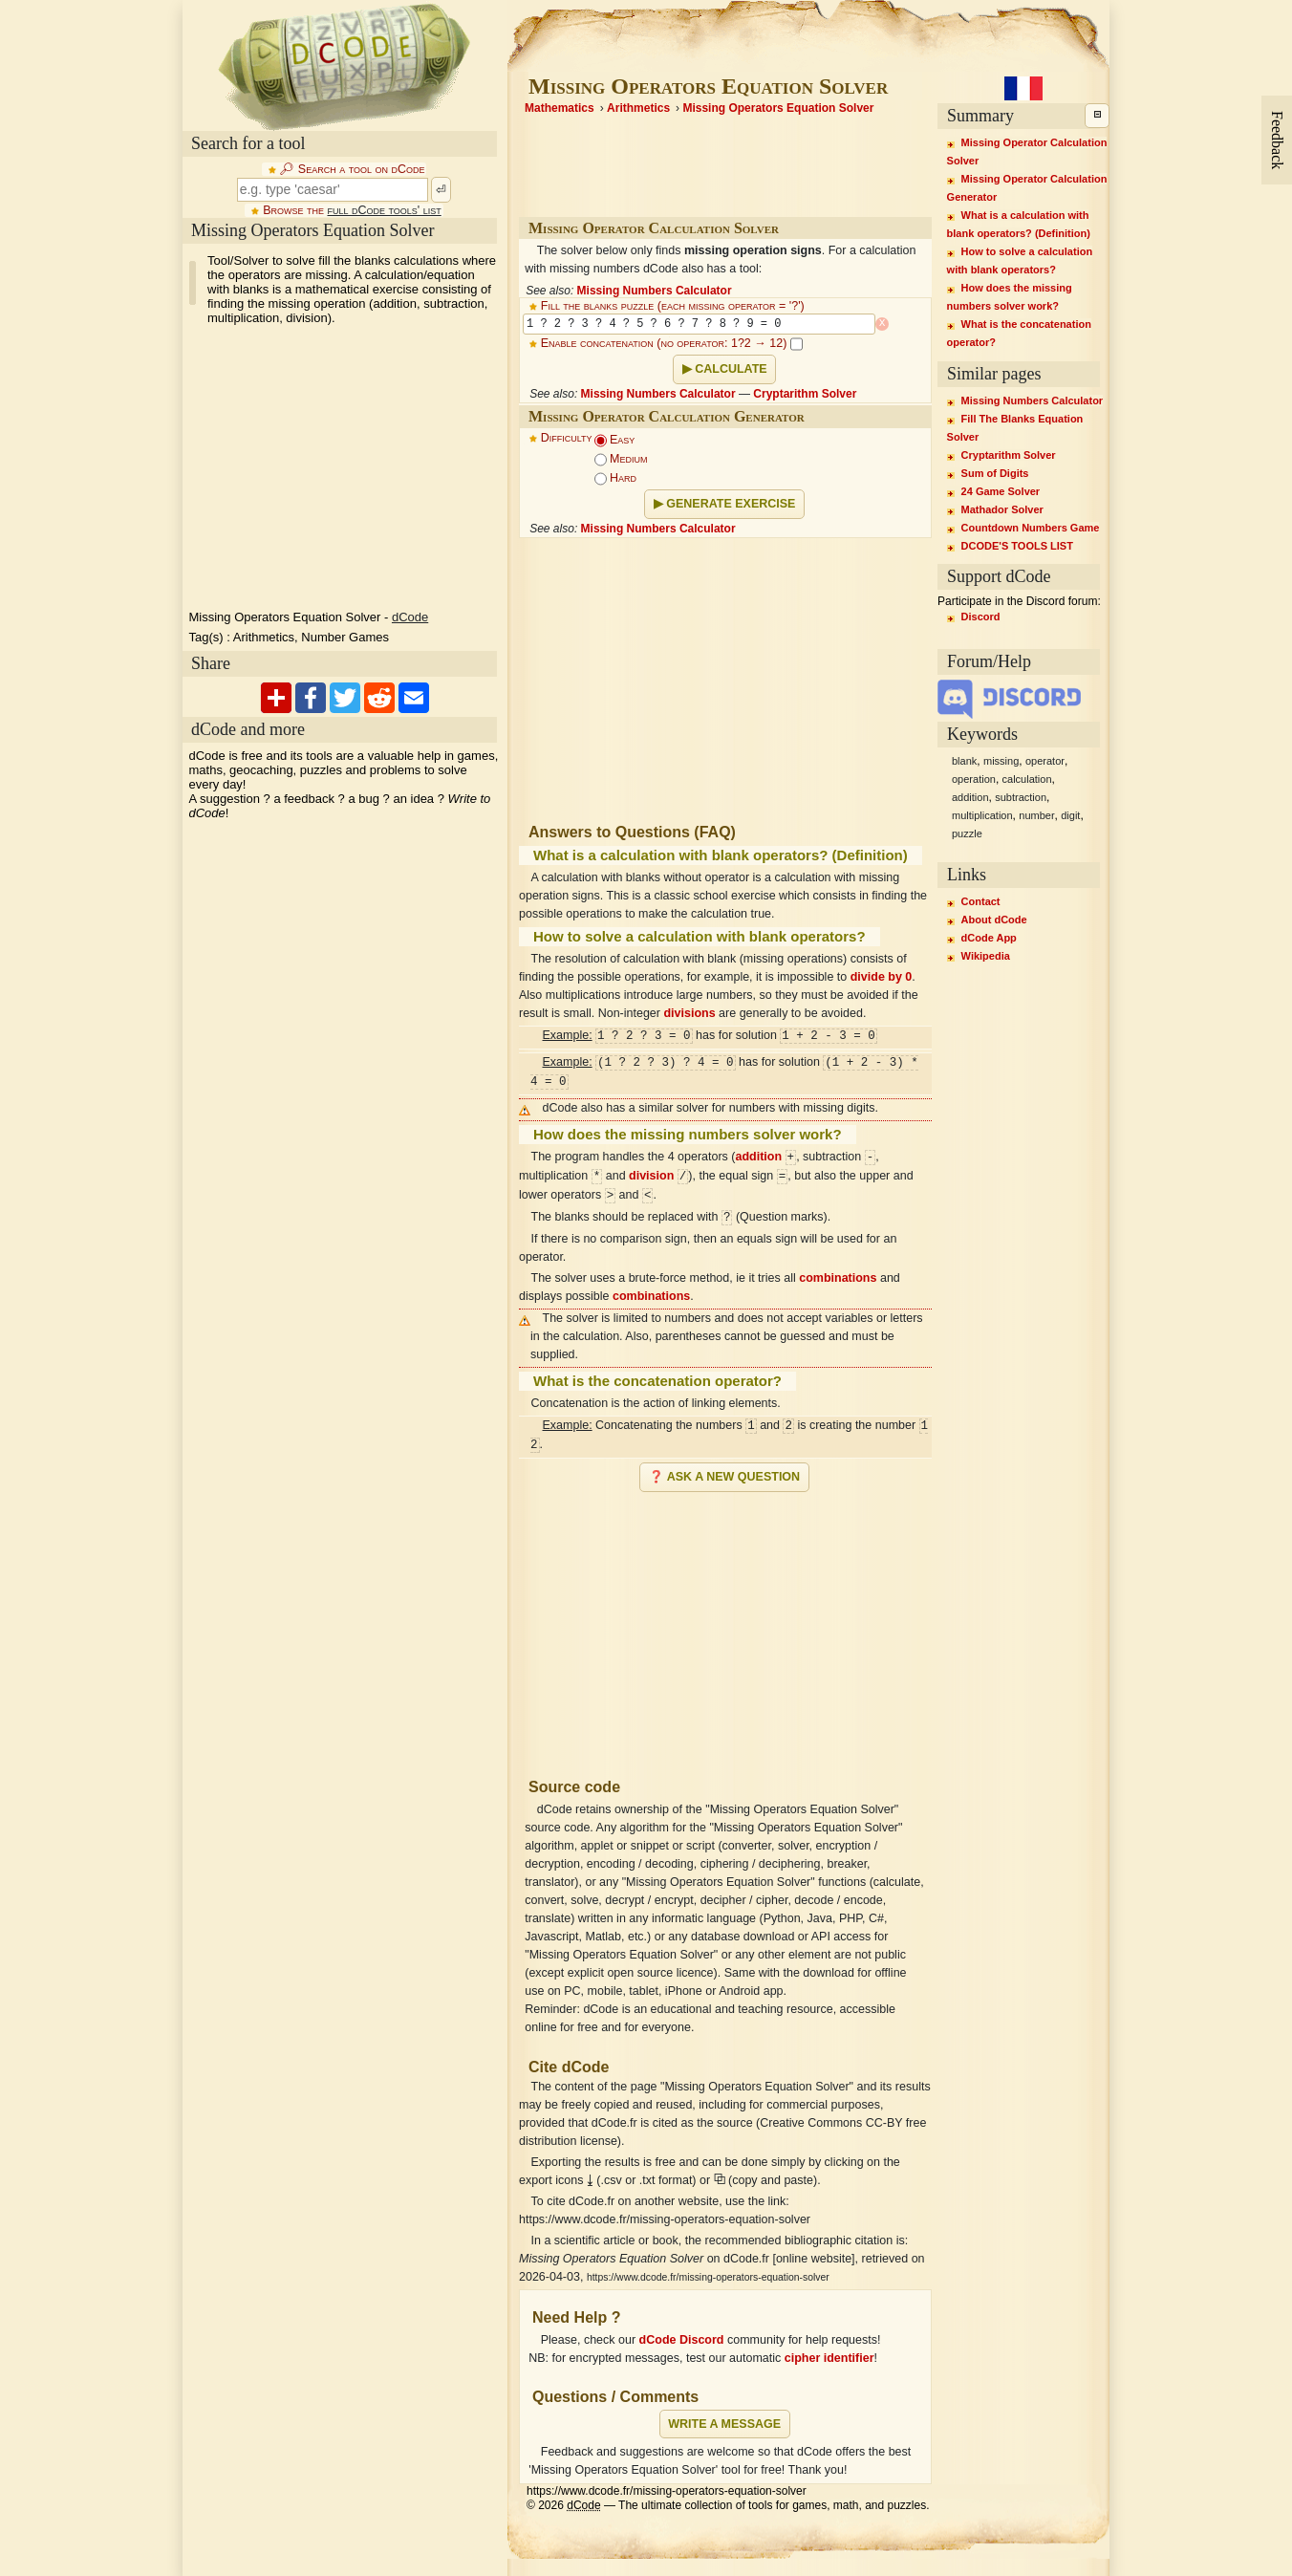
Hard (615, 478)
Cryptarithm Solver (804, 393)
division (651, 1176)
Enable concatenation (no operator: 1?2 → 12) (672, 343)
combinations (837, 1278)
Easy (614, 439)
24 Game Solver (1001, 491)
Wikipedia (985, 956)
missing (1001, 761)
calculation (1027, 779)
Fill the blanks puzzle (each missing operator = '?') (673, 306)
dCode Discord (681, 2340)
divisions (689, 1013)
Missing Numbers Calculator (654, 290)
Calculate (730, 369)
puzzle (967, 833)
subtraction (1020, 797)
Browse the (352, 210)
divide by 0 (882, 977)
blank (964, 761)
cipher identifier (829, 2358)
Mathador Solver (1002, 509)
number (1036, 815)
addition (759, 1157)
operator (1045, 761)
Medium (621, 458)
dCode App (989, 937)
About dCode (994, 919)
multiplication (982, 815)
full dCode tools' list (384, 210)
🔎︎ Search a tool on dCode (351, 169)
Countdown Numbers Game (1030, 527)
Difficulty (566, 437)
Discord (981, 616)
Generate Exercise (730, 503)
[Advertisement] (725, 1627)
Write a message (724, 2424)
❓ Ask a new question (724, 1476)
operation (974, 779)
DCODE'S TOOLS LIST (1017, 546)
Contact (981, 901)
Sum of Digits (995, 473)
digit (1070, 815)
